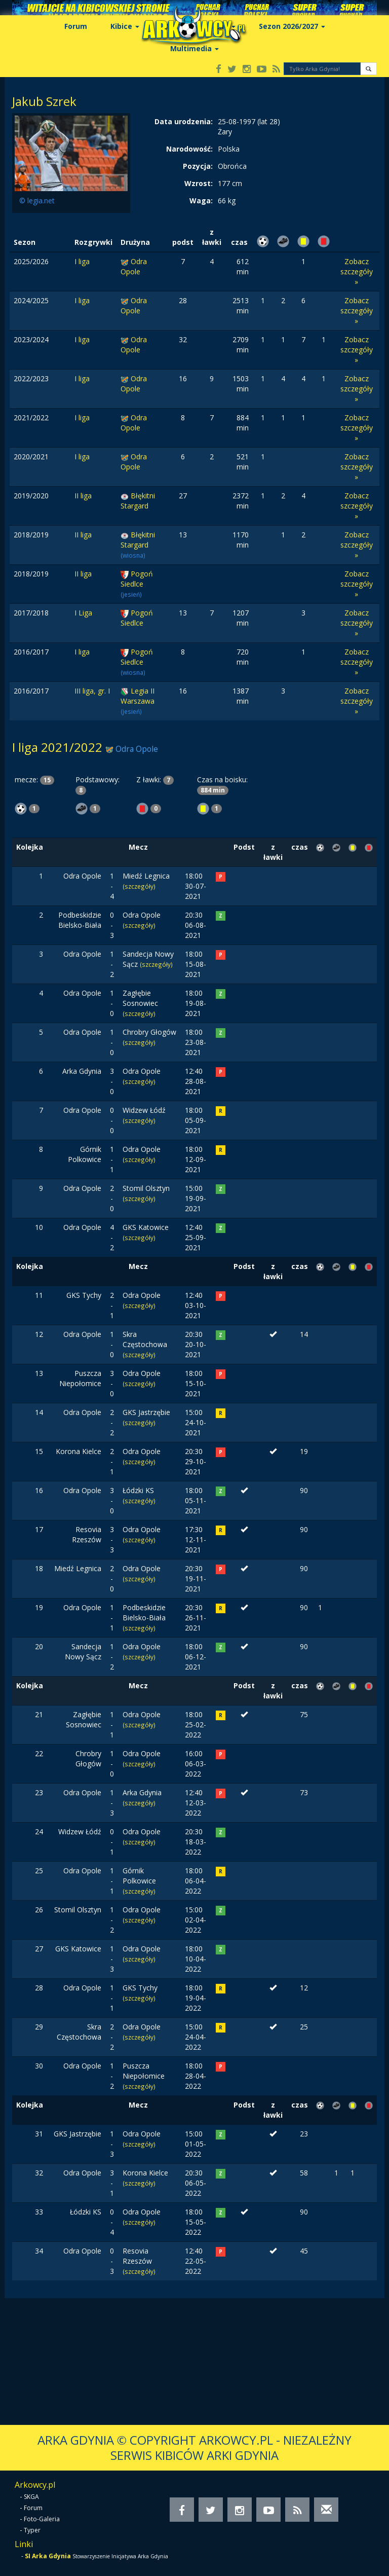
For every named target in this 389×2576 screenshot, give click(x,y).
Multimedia (194, 48)
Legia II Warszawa (137, 696)
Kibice (124, 26)
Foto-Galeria (42, 2519)
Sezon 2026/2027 (292, 26)
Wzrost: (198, 183)
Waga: (201, 200)
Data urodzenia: (183, 121)
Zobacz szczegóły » (356, 271)
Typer (32, 2530)
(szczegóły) (139, 886)
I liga (82, 261)
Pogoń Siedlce (137, 579)
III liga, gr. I (92, 691)
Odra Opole (134, 266)
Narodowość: (189, 149)
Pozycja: (198, 166)
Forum (75, 26)
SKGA (31, 2496)
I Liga (83, 613)
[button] (368, 68)
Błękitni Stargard (138, 501)
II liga (83, 495)
